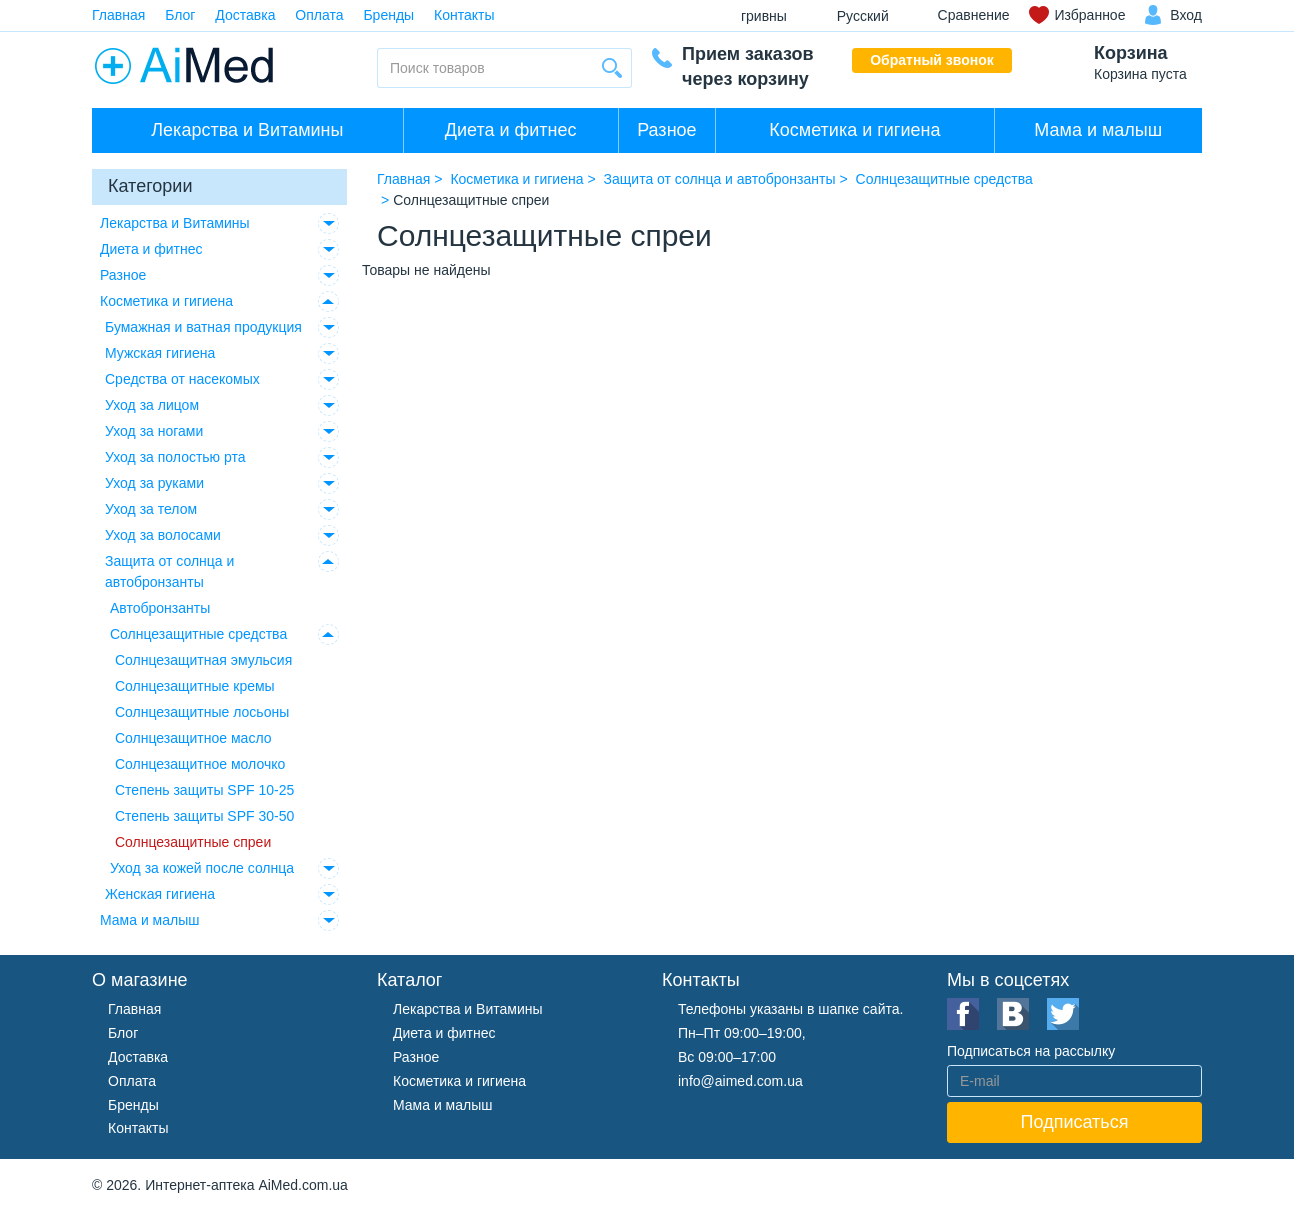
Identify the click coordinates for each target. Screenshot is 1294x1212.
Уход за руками (154, 483)
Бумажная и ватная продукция (203, 327)
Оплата (319, 15)
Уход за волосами (163, 535)
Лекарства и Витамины (247, 130)
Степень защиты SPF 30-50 (204, 816)
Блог (180, 15)
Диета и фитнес (511, 130)
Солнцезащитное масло (193, 738)
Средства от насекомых (182, 379)
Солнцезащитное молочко (200, 764)
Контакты (464, 15)
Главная (118, 15)
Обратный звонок (932, 60)
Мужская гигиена (160, 353)
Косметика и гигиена (854, 130)
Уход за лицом (152, 405)
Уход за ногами (154, 431)
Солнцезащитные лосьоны (202, 712)
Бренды (388, 15)
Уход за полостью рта (175, 457)
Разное (666, 130)
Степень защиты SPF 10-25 (204, 790)
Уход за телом (151, 509)
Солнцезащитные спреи (193, 842)
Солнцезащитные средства (198, 634)
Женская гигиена (160, 894)
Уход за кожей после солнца (202, 868)
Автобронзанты (160, 608)
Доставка (245, 15)
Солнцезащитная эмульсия (203, 660)
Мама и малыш (1098, 130)
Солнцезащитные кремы (195, 686)
